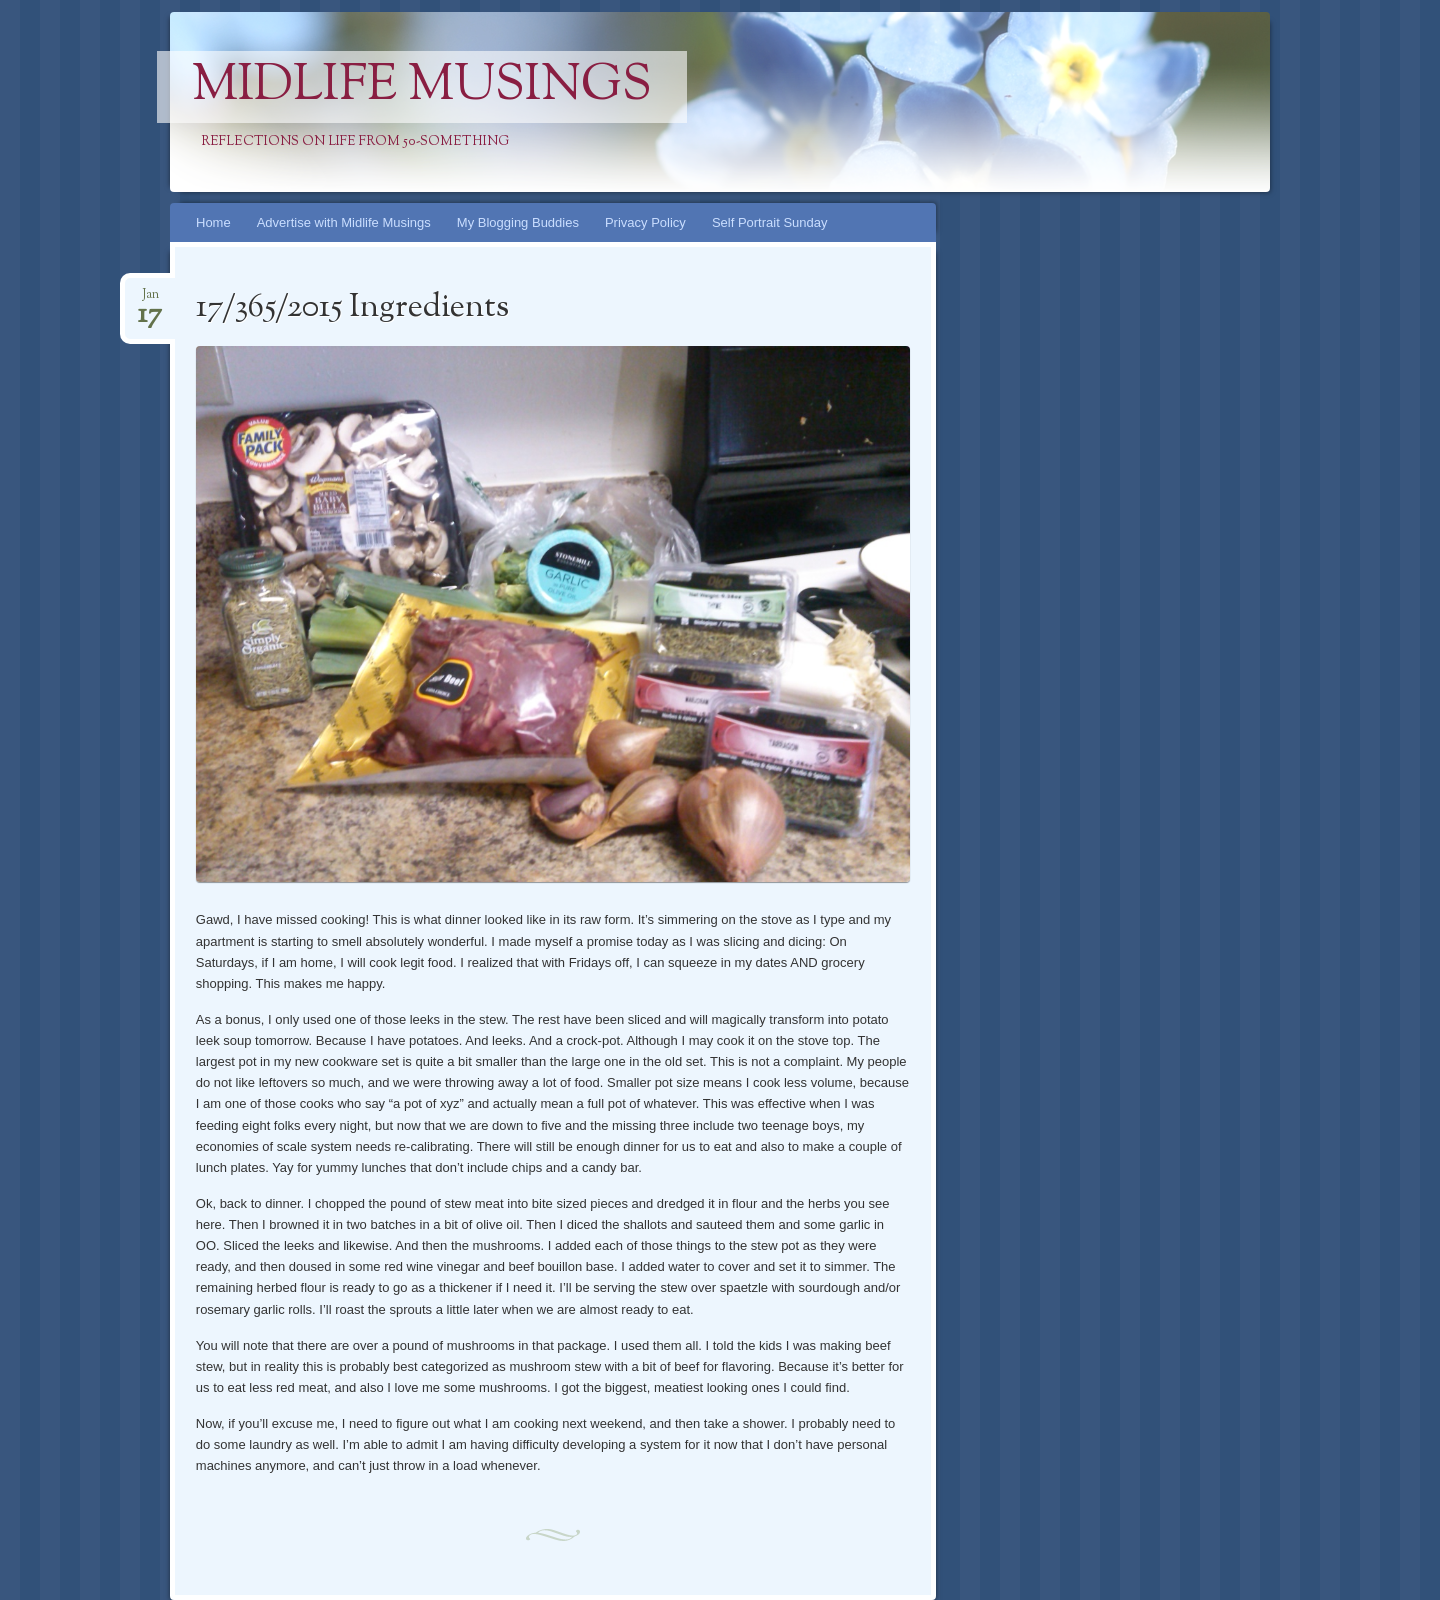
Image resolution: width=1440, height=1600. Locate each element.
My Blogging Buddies (518, 222)
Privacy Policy (645, 222)
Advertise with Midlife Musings (344, 222)
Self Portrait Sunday (770, 222)
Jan (150, 300)
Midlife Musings (422, 87)
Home (213, 222)
